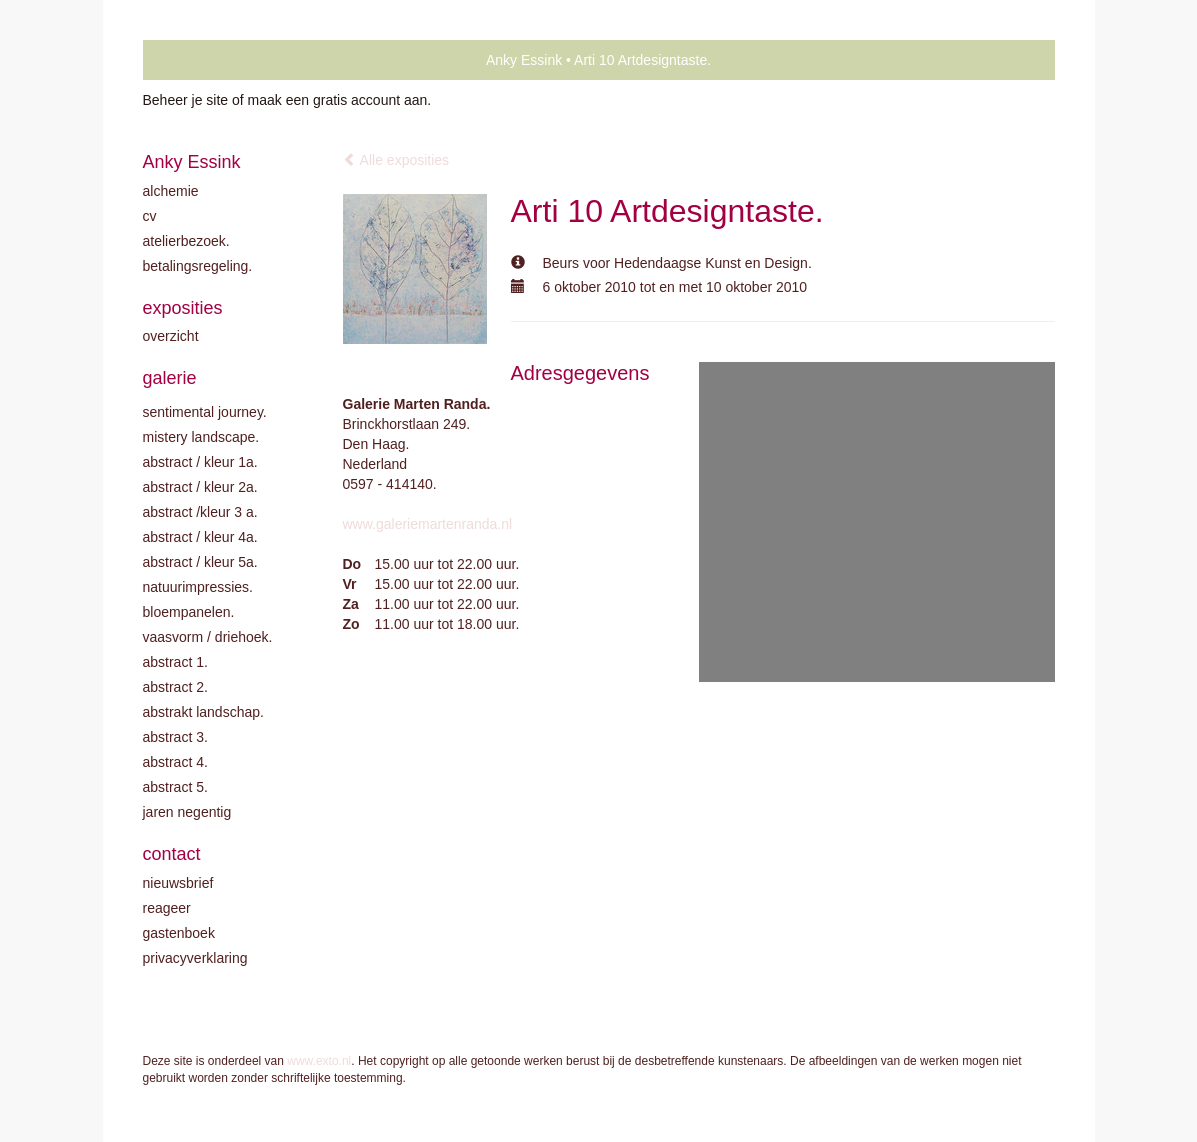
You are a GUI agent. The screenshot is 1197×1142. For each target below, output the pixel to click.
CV (150, 216)
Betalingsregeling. (198, 266)
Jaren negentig (187, 812)
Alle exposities (396, 160)
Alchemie (171, 191)
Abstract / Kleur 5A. (200, 562)
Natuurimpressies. (198, 587)
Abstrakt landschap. (203, 712)
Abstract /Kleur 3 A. (200, 512)
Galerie (170, 378)
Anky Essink (524, 60)
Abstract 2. (175, 687)
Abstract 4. (175, 762)
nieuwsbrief (178, 883)
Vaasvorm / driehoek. (208, 637)
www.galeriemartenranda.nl (428, 524)
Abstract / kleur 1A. (200, 462)
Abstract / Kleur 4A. (200, 537)
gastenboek (179, 933)
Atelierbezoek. (186, 241)
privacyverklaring (195, 958)
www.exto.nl (319, 1061)
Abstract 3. (175, 737)
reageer (167, 908)
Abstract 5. (175, 787)
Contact (172, 854)
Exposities (183, 308)
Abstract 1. (175, 662)
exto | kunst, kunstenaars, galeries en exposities (199, 60)
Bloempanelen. (189, 612)
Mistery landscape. (201, 437)
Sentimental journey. (205, 412)
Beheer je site (186, 100)
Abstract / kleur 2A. (200, 487)
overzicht (171, 336)
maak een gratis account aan (338, 100)
